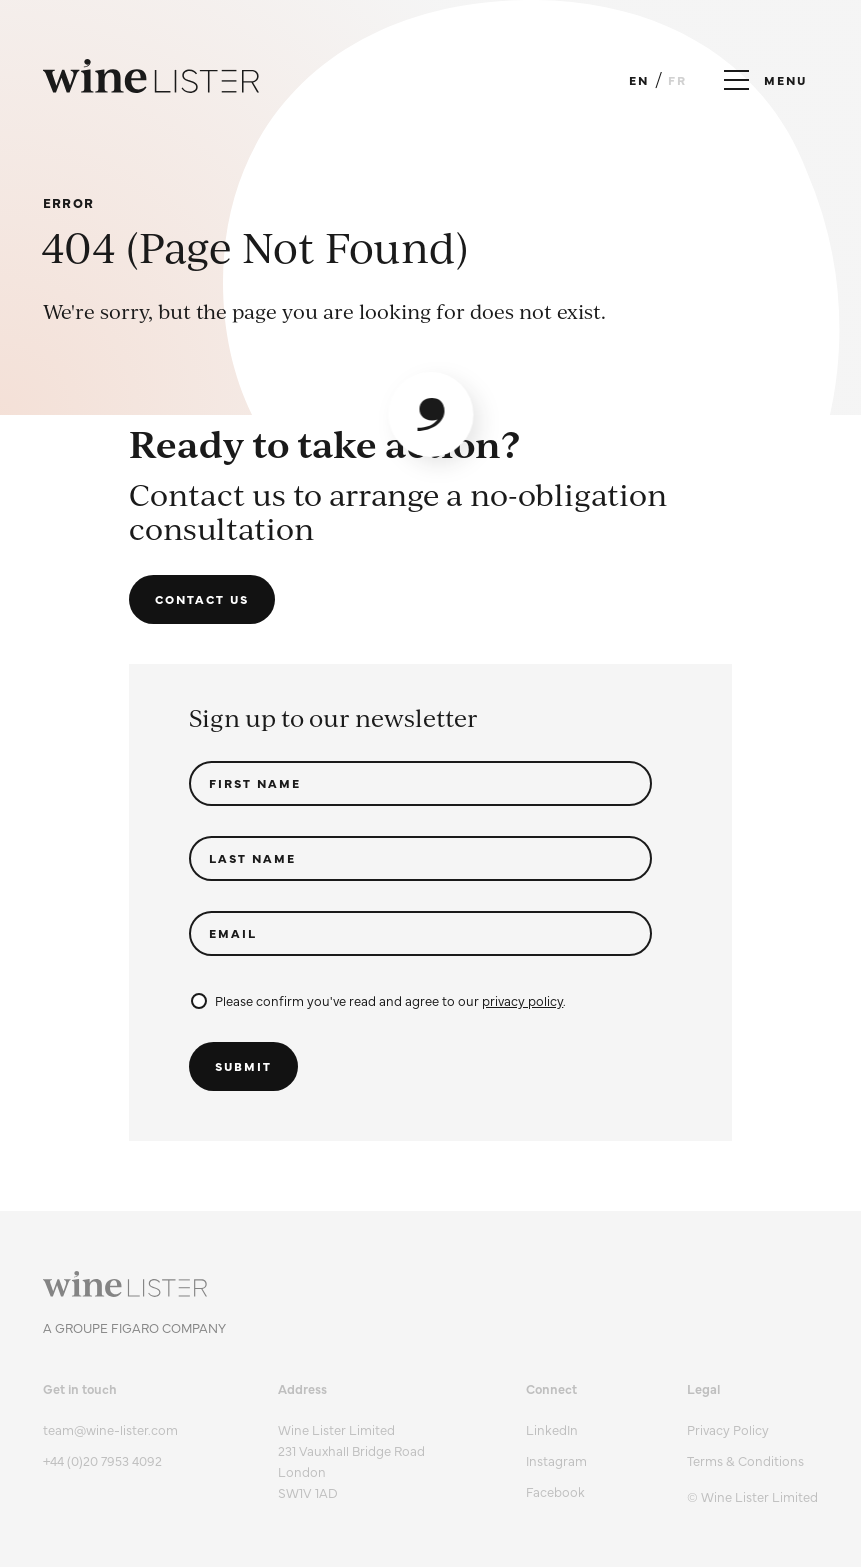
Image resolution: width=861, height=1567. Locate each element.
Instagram (556, 1460)
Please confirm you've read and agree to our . (378, 1000)
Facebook (555, 1491)
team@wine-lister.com (110, 1429)
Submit (243, 1066)
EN (639, 80)
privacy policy (522, 1000)
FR (677, 80)
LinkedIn (552, 1429)
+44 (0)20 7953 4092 (102, 1460)
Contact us (202, 599)
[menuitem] (752, 1429)
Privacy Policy (728, 1429)
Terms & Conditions (745, 1460)
